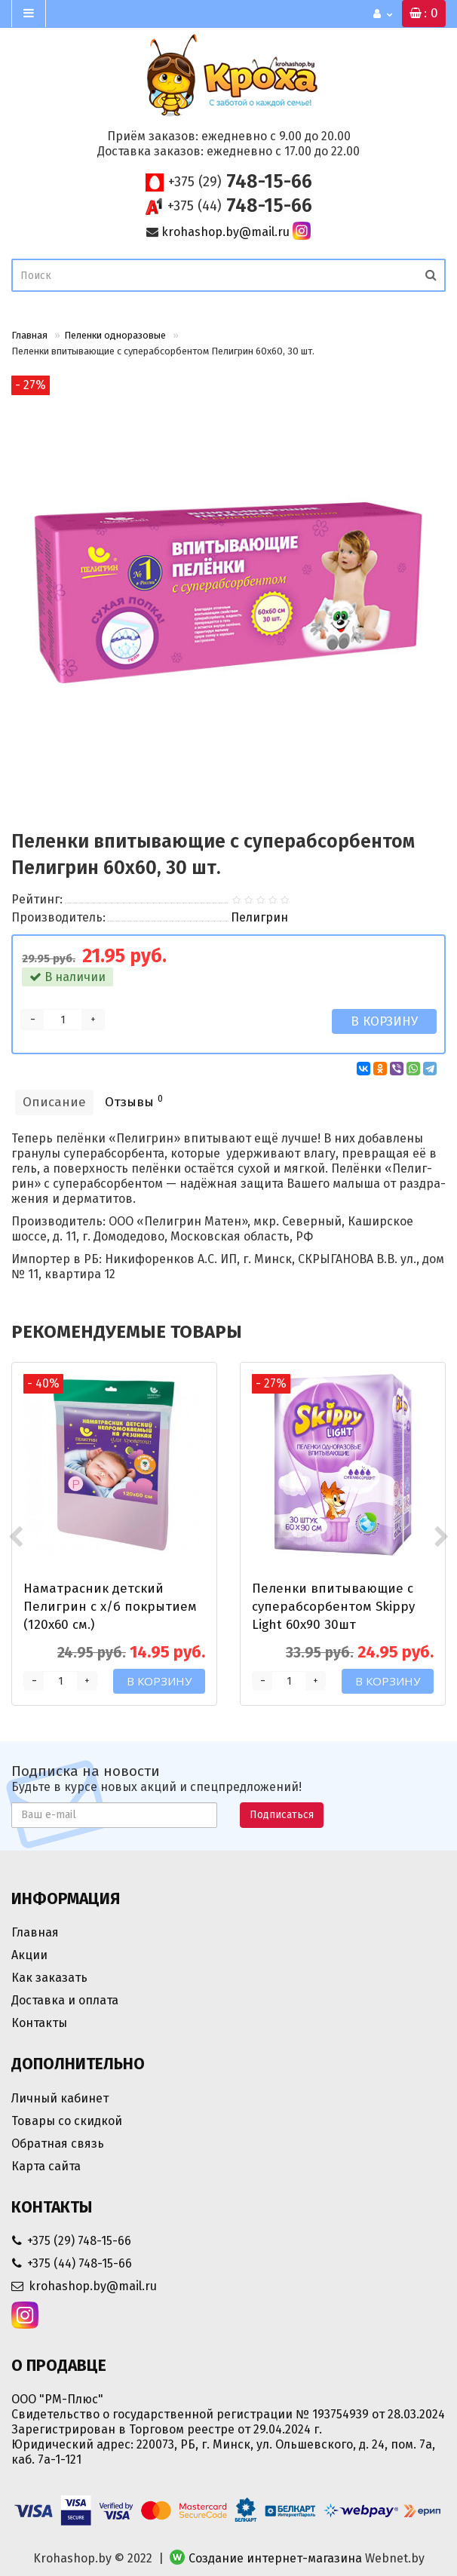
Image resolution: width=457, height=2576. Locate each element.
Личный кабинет (60, 2098)
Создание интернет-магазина (275, 2558)
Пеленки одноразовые (115, 335)
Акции (29, 1955)
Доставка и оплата (64, 2000)
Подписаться (282, 1814)
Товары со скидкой (66, 2121)
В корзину (384, 1021)
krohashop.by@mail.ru (225, 232)
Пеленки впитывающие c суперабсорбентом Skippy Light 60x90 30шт (333, 1607)
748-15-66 (240, 181)
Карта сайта (46, 2166)
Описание (54, 1102)
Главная (29, 335)
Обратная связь (57, 2143)
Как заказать (49, 1977)
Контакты (39, 2023)
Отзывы (134, 1101)
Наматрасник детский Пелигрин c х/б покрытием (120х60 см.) (110, 1607)
